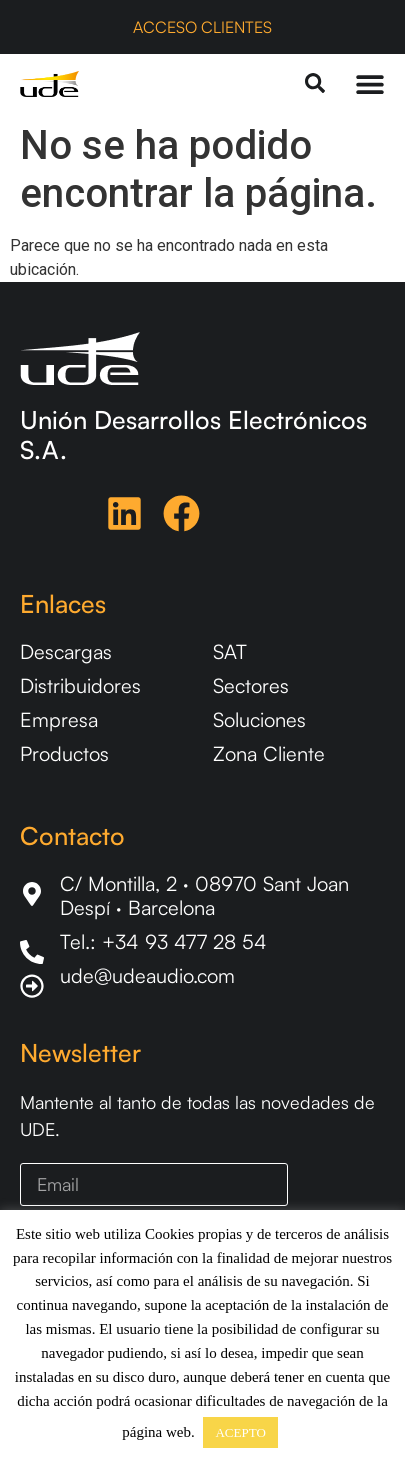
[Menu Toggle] (370, 84)
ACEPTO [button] (240, 1432)
